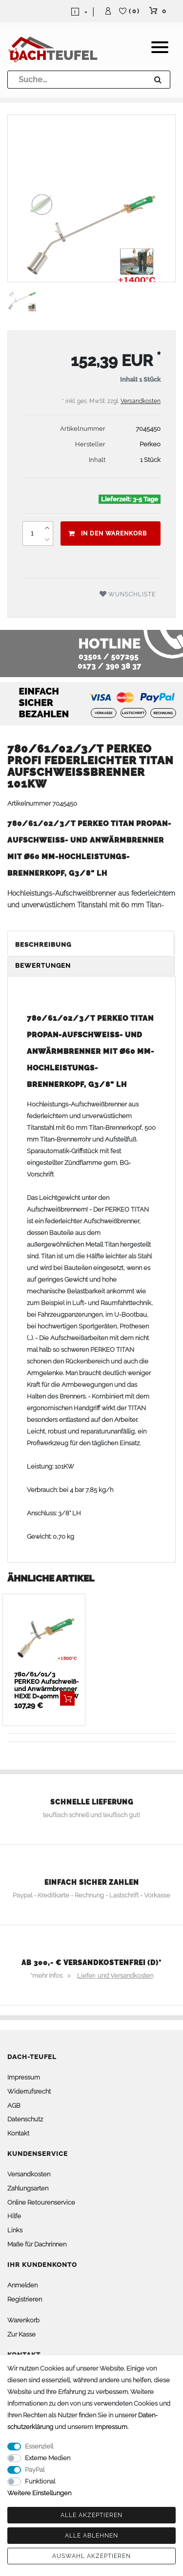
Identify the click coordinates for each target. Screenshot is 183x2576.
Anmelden (22, 2285)
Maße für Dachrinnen (36, 2244)
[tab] (91, 945)
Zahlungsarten (27, 2188)
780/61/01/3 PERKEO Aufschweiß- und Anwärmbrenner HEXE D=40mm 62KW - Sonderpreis (46, 1685)
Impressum (23, 2077)
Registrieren (24, 2299)
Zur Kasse (21, 2334)
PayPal (34, 2469)
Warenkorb (23, 2320)
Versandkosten (141, 401)
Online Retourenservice (41, 2202)
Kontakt (18, 2133)
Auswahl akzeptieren (91, 2556)
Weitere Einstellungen (39, 2493)
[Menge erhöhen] (47, 528)
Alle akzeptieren (91, 2515)
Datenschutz (25, 2119)
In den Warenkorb (107, 533)
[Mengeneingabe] (31, 533)
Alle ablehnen (91, 2535)
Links (14, 2230)
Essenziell (39, 2446)
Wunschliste (128, 594)
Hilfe (14, 2216)
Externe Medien (47, 2458)
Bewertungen (43, 965)
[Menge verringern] (47, 539)
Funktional (40, 2481)
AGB (13, 2105)
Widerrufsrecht (29, 2091)
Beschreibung (43, 944)
